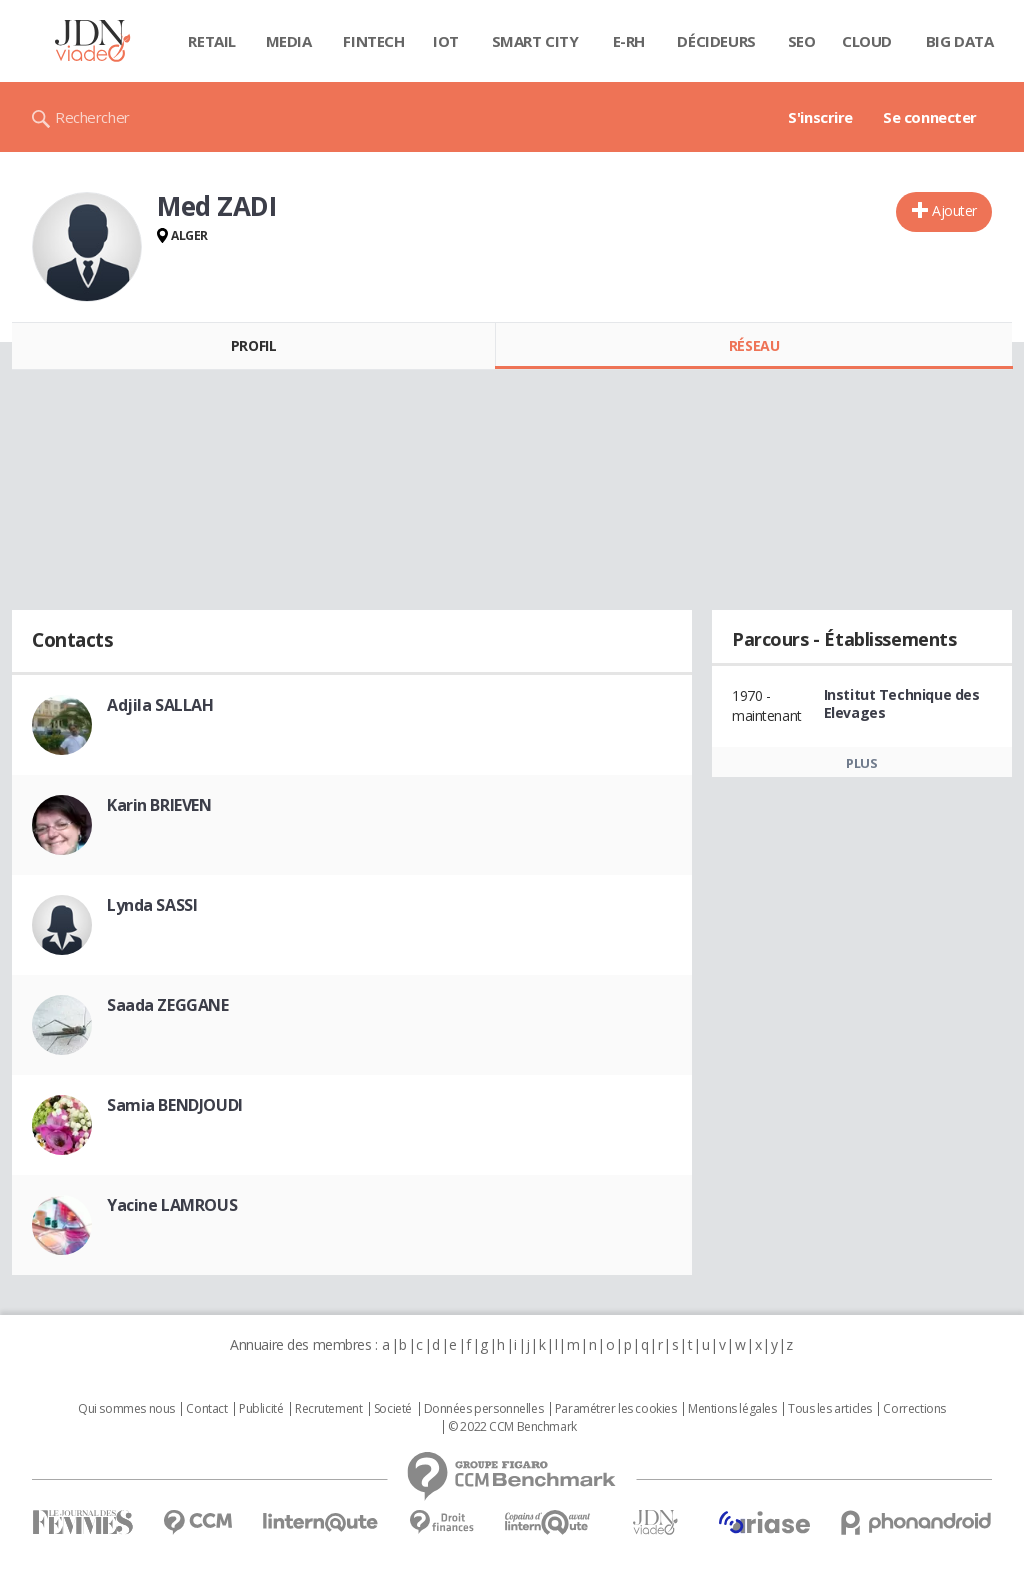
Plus (861, 763)
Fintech (373, 41)
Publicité (261, 1409)
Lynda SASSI (152, 905)
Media (289, 41)
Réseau (754, 345)
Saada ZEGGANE (168, 1005)
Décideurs (716, 41)
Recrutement (328, 1409)
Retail (211, 41)
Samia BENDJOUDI (175, 1105)
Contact (206, 1409)
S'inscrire (820, 117)
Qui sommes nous (126, 1409)
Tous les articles (830, 1409)
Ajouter (954, 210)
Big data (960, 41)
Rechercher (92, 117)
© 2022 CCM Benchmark (512, 1427)
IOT (446, 41)
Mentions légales (732, 1409)
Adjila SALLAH (160, 705)
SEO (802, 41)
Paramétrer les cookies (616, 1409)
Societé (393, 1409)
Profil (253, 345)
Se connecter (930, 117)
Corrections (914, 1409)
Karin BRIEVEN (159, 805)
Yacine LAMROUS (172, 1205)
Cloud (867, 41)
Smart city (535, 41)
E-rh (629, 41)
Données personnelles (484, 1409)
